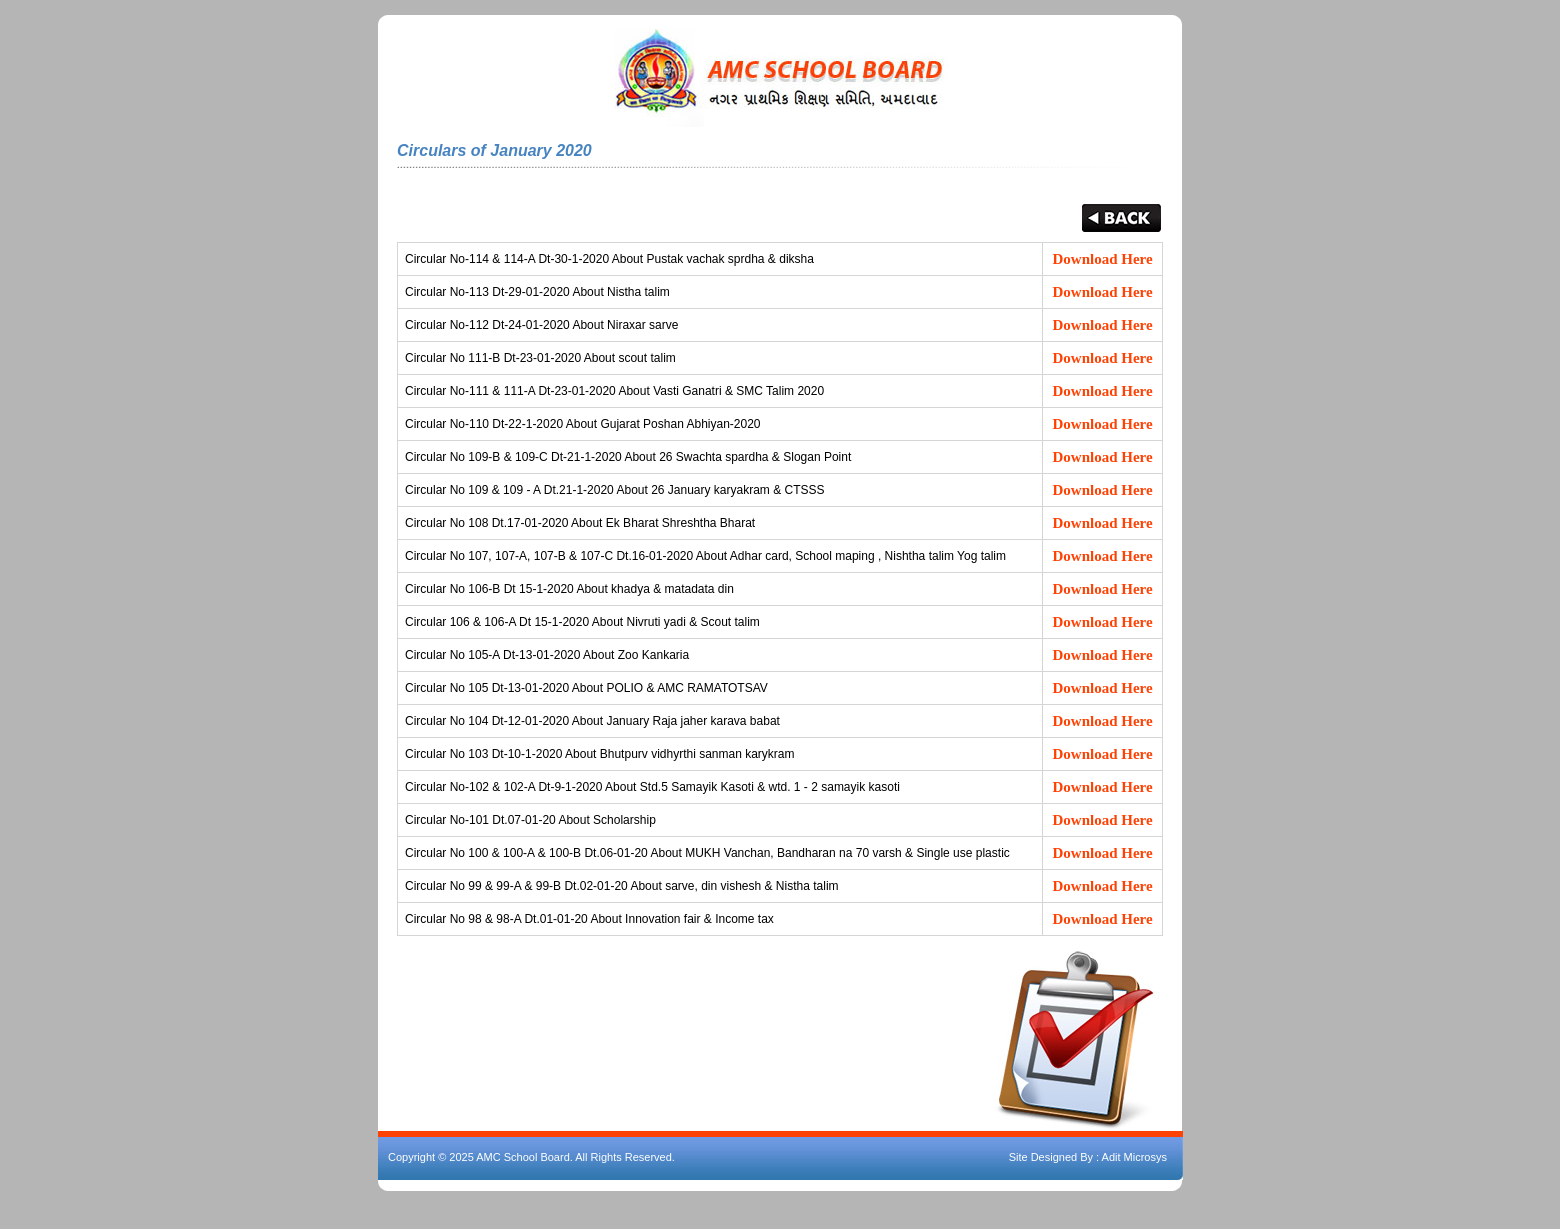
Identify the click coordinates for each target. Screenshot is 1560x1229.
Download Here (1103, 259)
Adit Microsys (1134, 1157)
